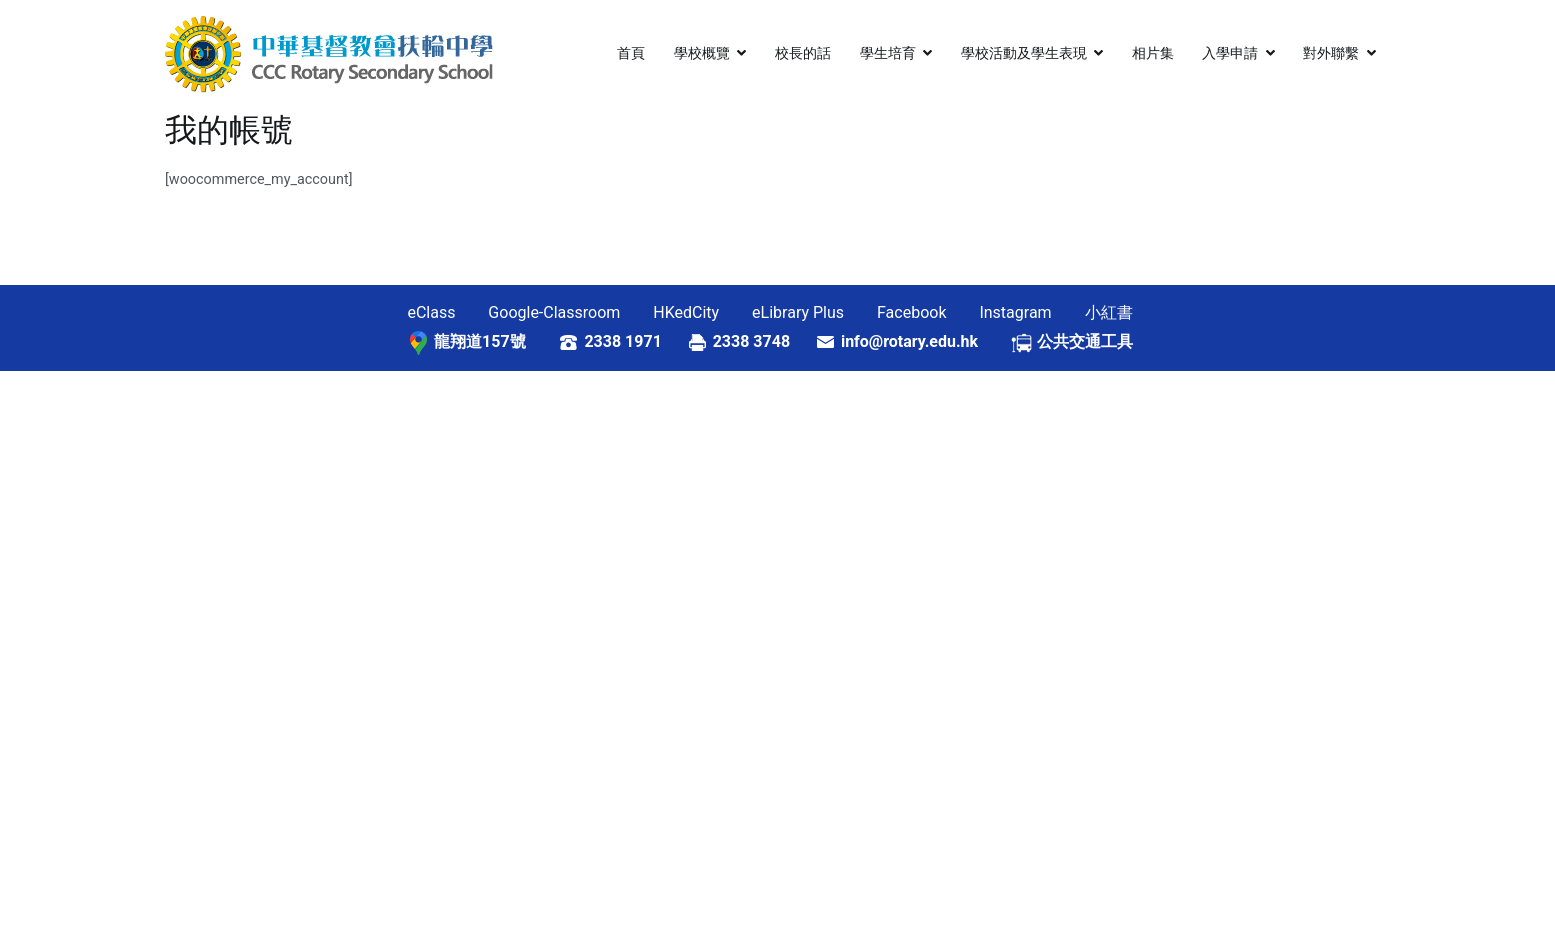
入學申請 (1230, 53)
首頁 (631, 53)
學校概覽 (702, 53)
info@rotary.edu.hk (925, 341)
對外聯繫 (1331, 53)
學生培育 (888, 53)
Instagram (1015, 312)
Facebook (911, 312)
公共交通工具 (1085, 341)
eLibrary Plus (798, 312)
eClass (431, 312)
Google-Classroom (554, 312)
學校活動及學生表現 (1024, 53)
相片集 (1153, 53)
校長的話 (803, 53)
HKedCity (686, 312)
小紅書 (1109, 312)
